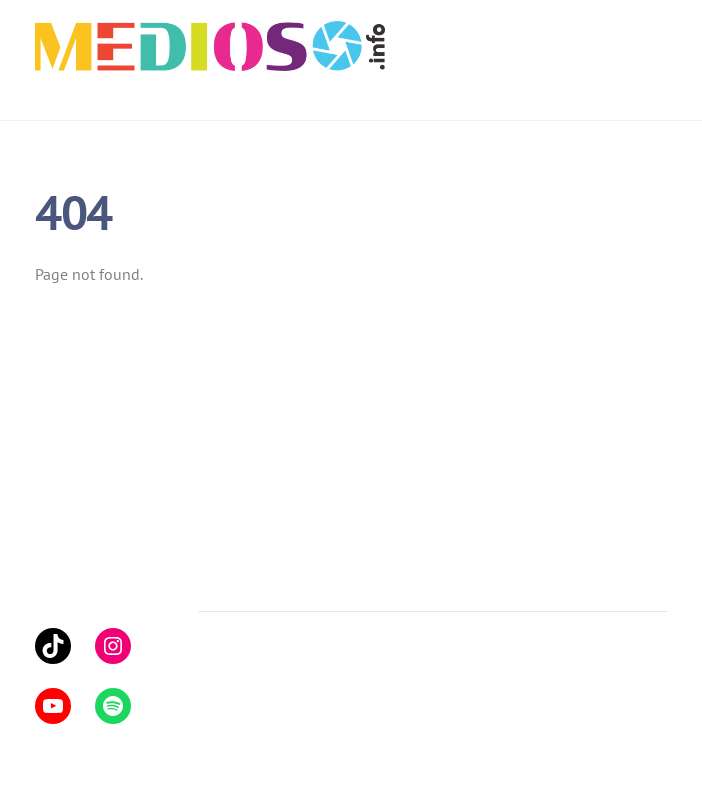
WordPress (303, 677)
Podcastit (307, 582)
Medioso (239, 652)
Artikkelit (228, 582)
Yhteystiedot (397, 582)
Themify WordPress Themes (432, 677)
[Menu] (654, 27)
